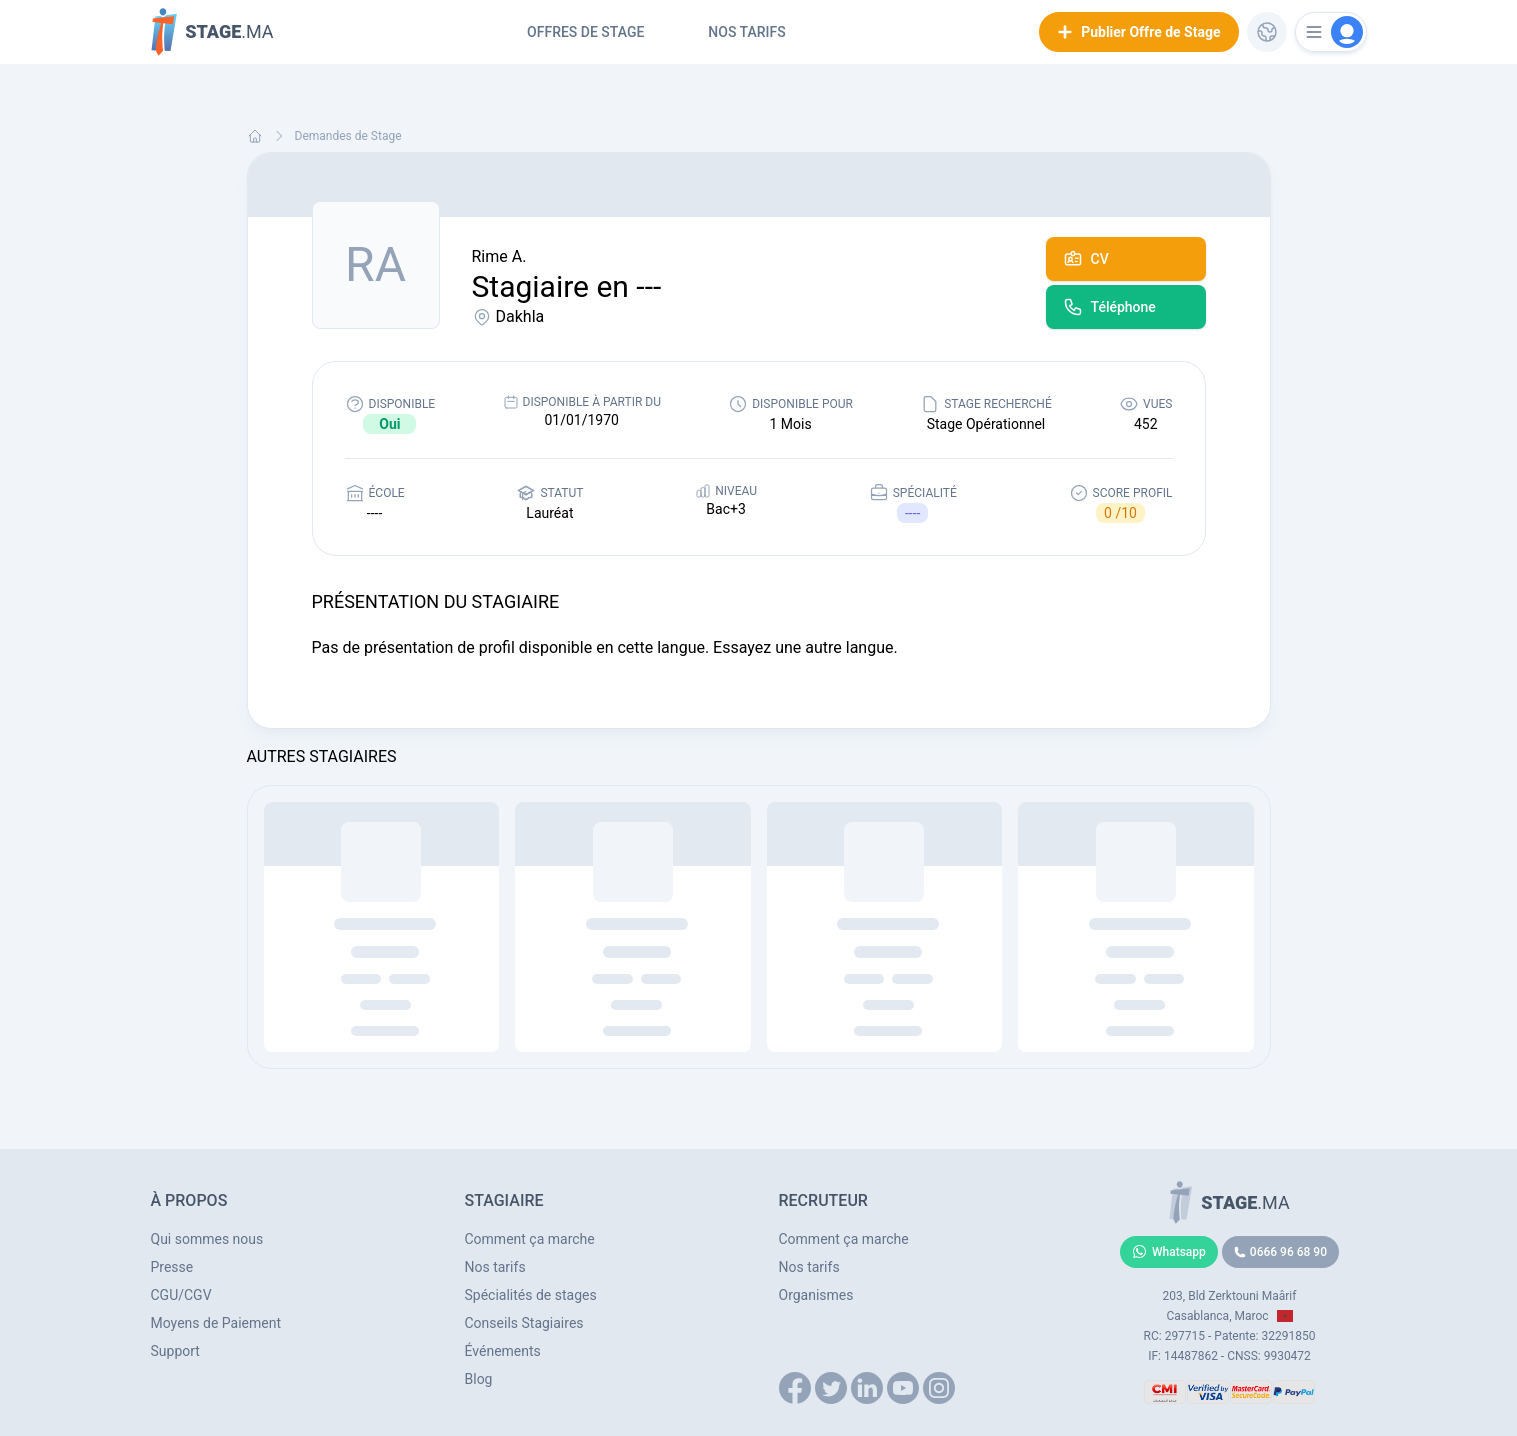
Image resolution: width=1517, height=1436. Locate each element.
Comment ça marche (530, 1239)
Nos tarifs (746, 32)
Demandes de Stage (348, 136)
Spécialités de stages (531, 1295)
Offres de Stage (585, 32)
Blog (479, 1379)
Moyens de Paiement (216, 1323)
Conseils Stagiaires (524, 1323)
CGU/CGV (181, 1295)
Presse (172, 1267)
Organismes (816, 1295)
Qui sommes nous (207, 1239)
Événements (503, 1351)
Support (175, 1351)
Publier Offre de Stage (1138, 32)
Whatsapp (1169, 1252)
